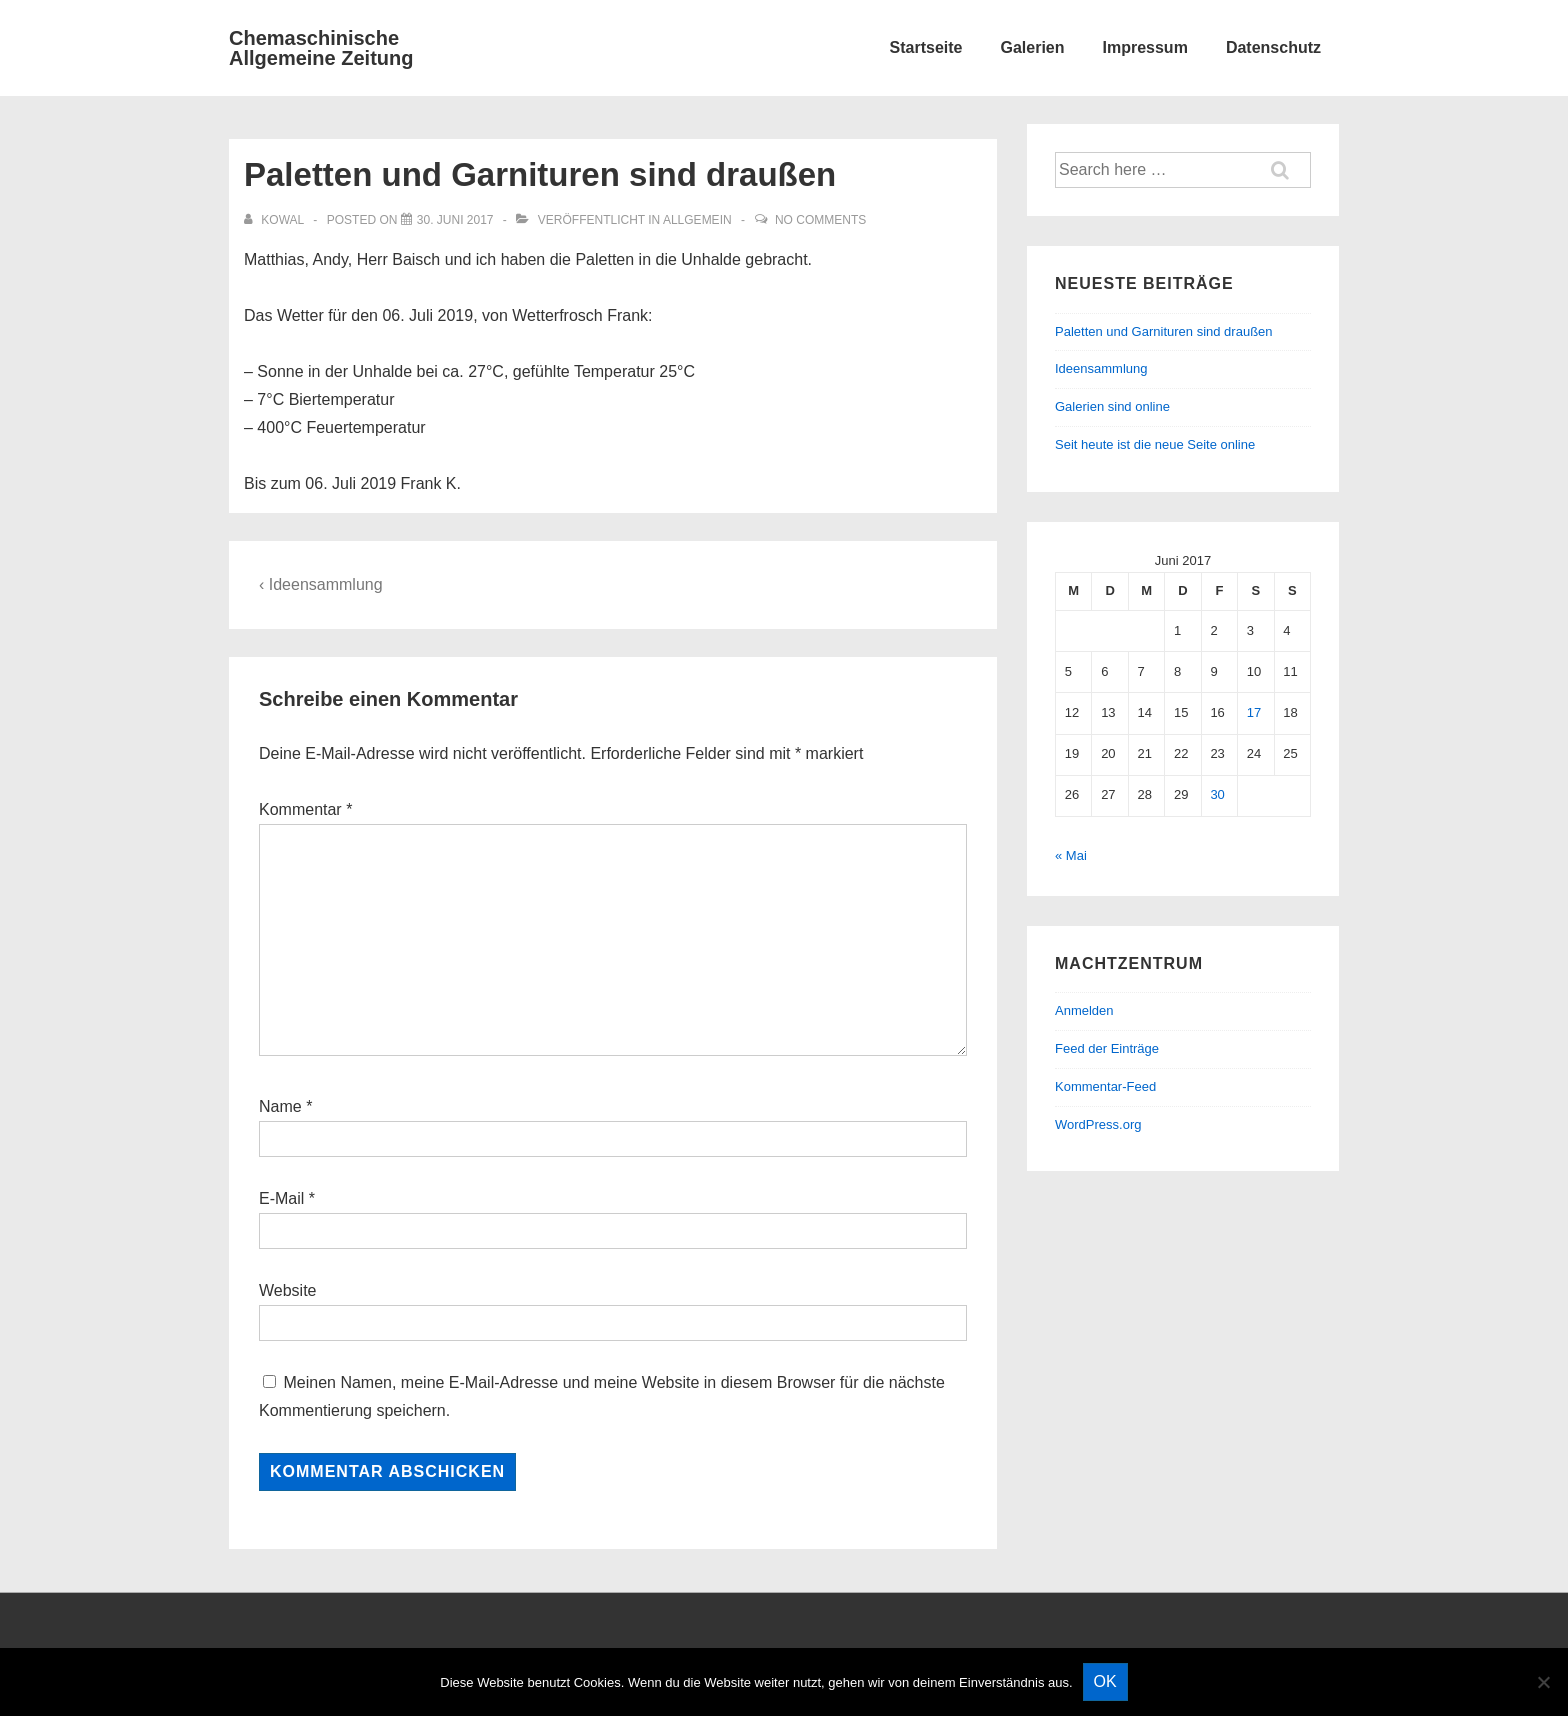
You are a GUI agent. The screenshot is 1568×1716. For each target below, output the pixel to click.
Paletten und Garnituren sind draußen (1164, 331)
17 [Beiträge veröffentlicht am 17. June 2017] (1254, 712)
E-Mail (281, 1198)
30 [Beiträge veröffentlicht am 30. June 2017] (1217, 794)
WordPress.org (1098, 1124)
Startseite (926, 47)
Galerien (1032, 47)
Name (280, 1106)
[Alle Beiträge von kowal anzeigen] (275, 220)
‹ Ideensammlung (321, 584)
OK (1105, 1681)
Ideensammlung (1101, 368)
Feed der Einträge (1107, 1048)
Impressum (1145, 47)
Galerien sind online (1112, 406)
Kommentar (305, 809)
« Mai (1071, 855)
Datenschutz (1273, 47)
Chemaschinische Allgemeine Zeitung (321, 48)
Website (288, 1290)
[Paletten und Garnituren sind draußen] (455, 220)
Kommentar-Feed (1105, 1086)
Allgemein (697, 220)
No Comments (820, 220)
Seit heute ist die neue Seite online (1155, 444)
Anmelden (1084, 1010)
